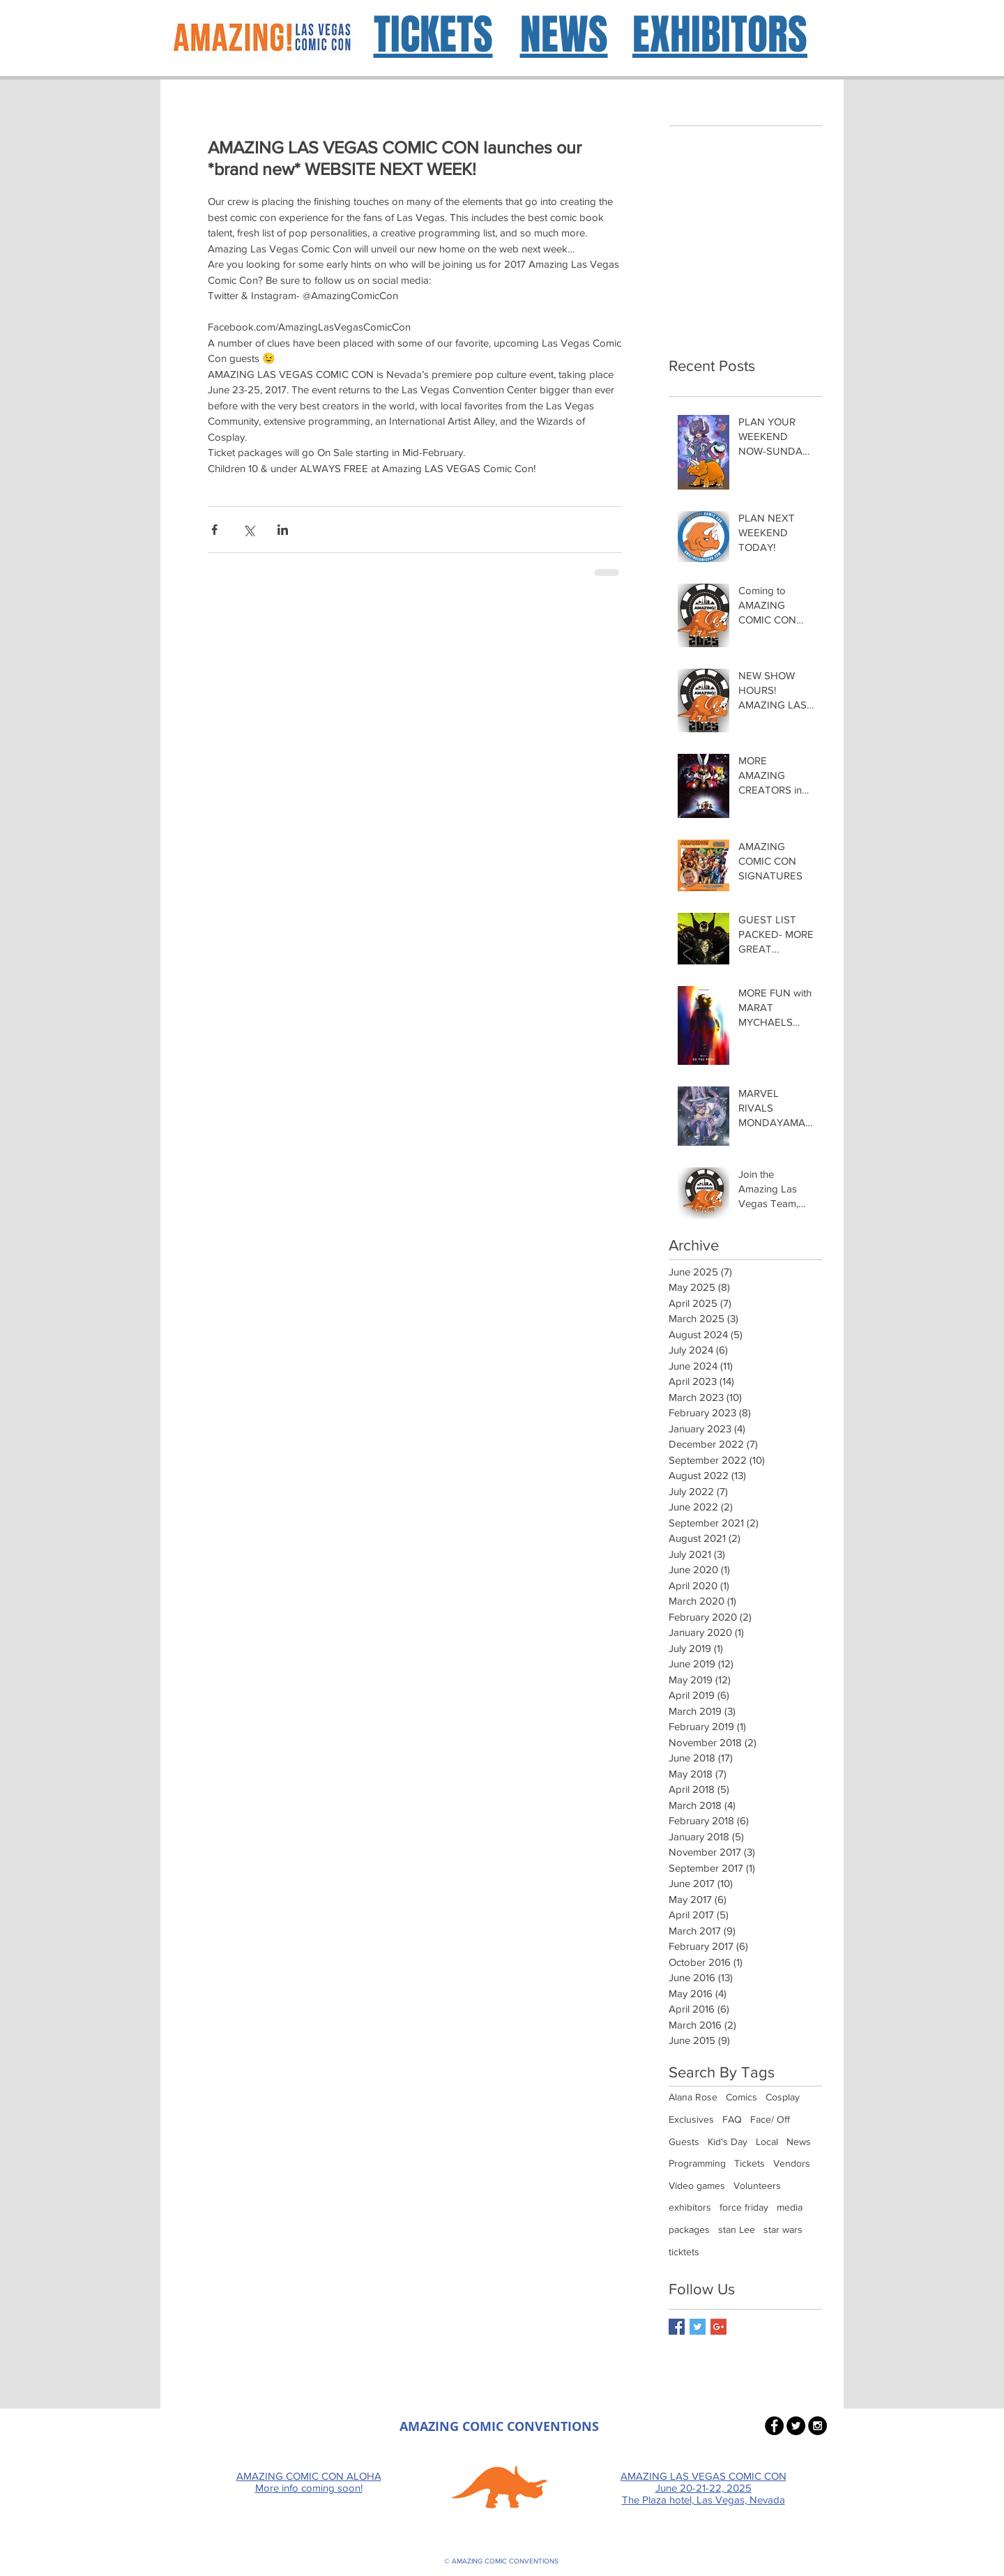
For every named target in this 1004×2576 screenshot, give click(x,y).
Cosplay (783, 2097)
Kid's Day (727, 2141)
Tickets (749, 2163)
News (798, 2141)
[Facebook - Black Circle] (774, 2425)
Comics (741, 2097)
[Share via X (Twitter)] (248, 529)
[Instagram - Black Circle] (817, 2425)
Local (767, 2141)
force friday (744, 2207)
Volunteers (757, 2185)
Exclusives (691, 2119)
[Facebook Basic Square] (677, 2327)
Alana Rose (693, 2097)
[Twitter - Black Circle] (795, 2425)
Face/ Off (770, 2119)
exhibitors (690, 2207)
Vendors (791, 2163)
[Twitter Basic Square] (698, 2327)
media (790, 2207)
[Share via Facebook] (214, 529)
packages (689, 2229)
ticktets (684, 2251)
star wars (783, 2229)
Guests (684, 2141)
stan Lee (736, 2229)
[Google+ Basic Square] (718, 2327)
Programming (697, 2163)
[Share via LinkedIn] (282, 529)
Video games (697, 2185)
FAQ (732, 2119)
